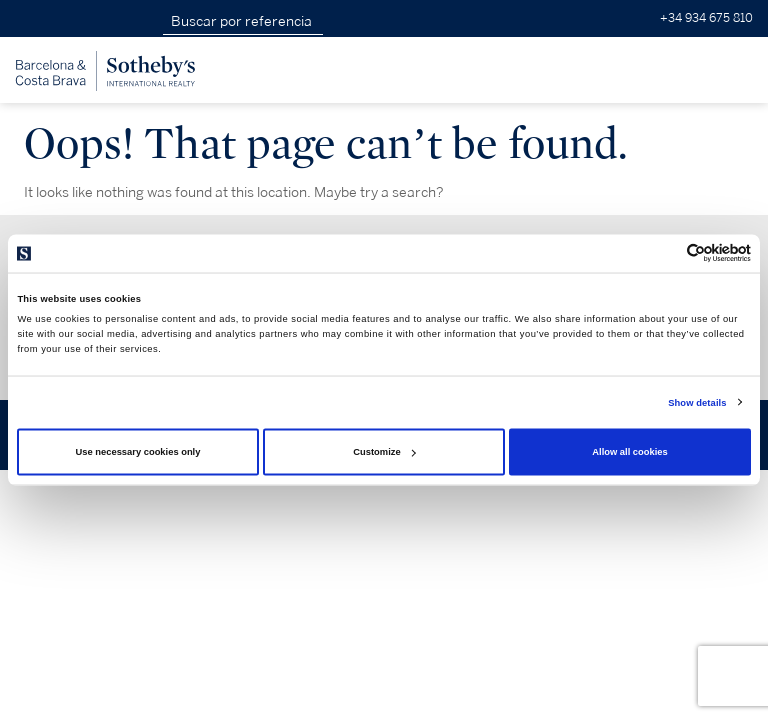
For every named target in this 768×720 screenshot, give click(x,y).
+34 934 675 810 (706, 18)
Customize (384, 452)
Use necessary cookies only (138, 452)
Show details (697, 402)
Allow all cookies (629, 452)
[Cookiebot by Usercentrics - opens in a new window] (663, 253)
